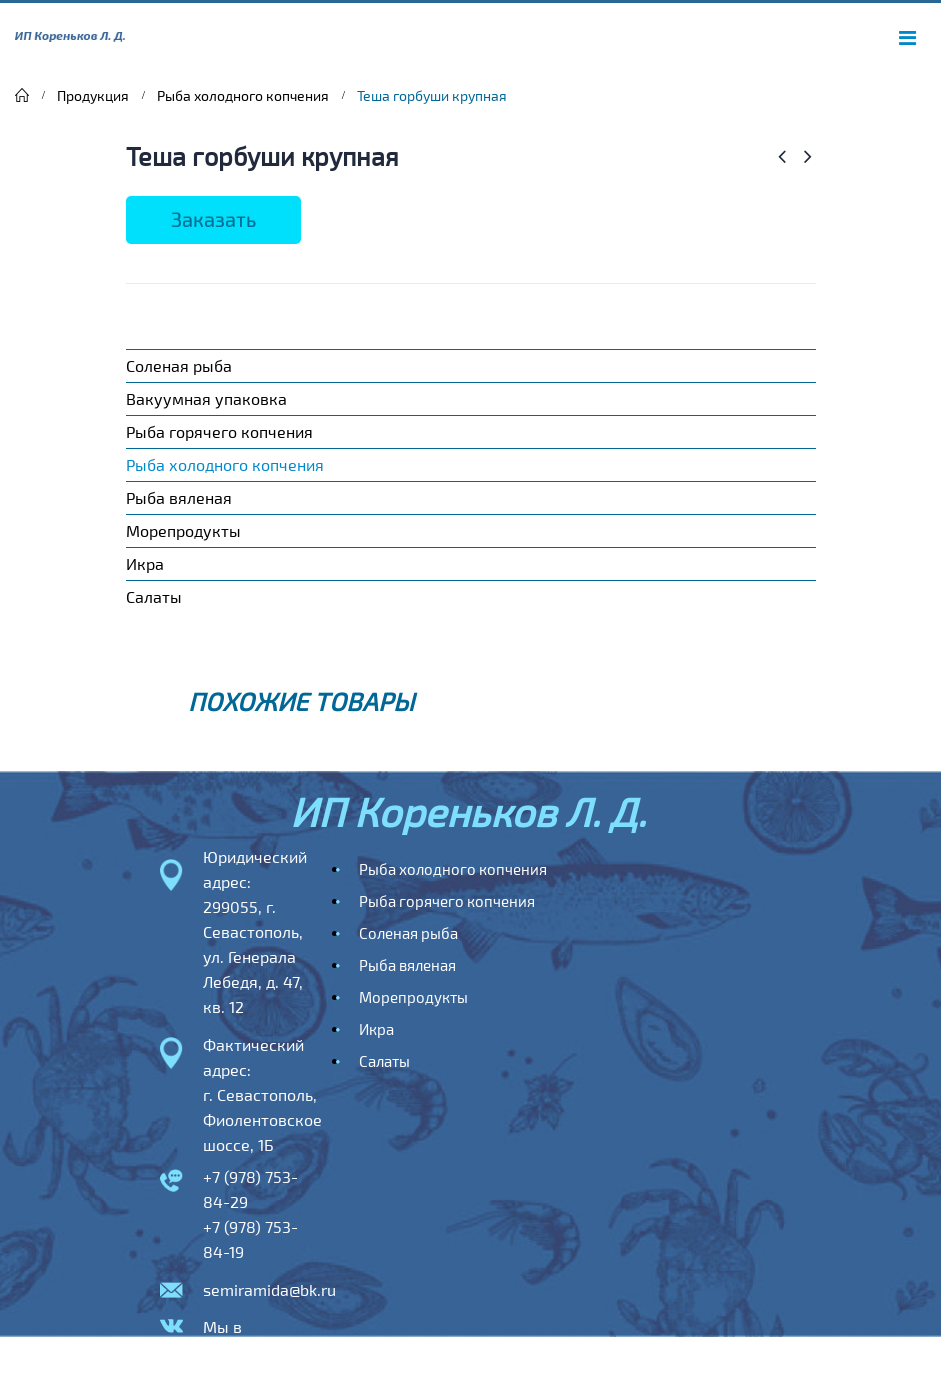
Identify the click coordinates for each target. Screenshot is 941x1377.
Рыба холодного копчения (225, 464)
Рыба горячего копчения (219, 431)
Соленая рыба (179, 365)
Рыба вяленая (179, 497)
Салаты (154, 596)
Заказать (213, 219)
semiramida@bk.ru (269, 1289)
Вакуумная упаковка (206, 398)
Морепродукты (183, 530)
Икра (145, 563)
